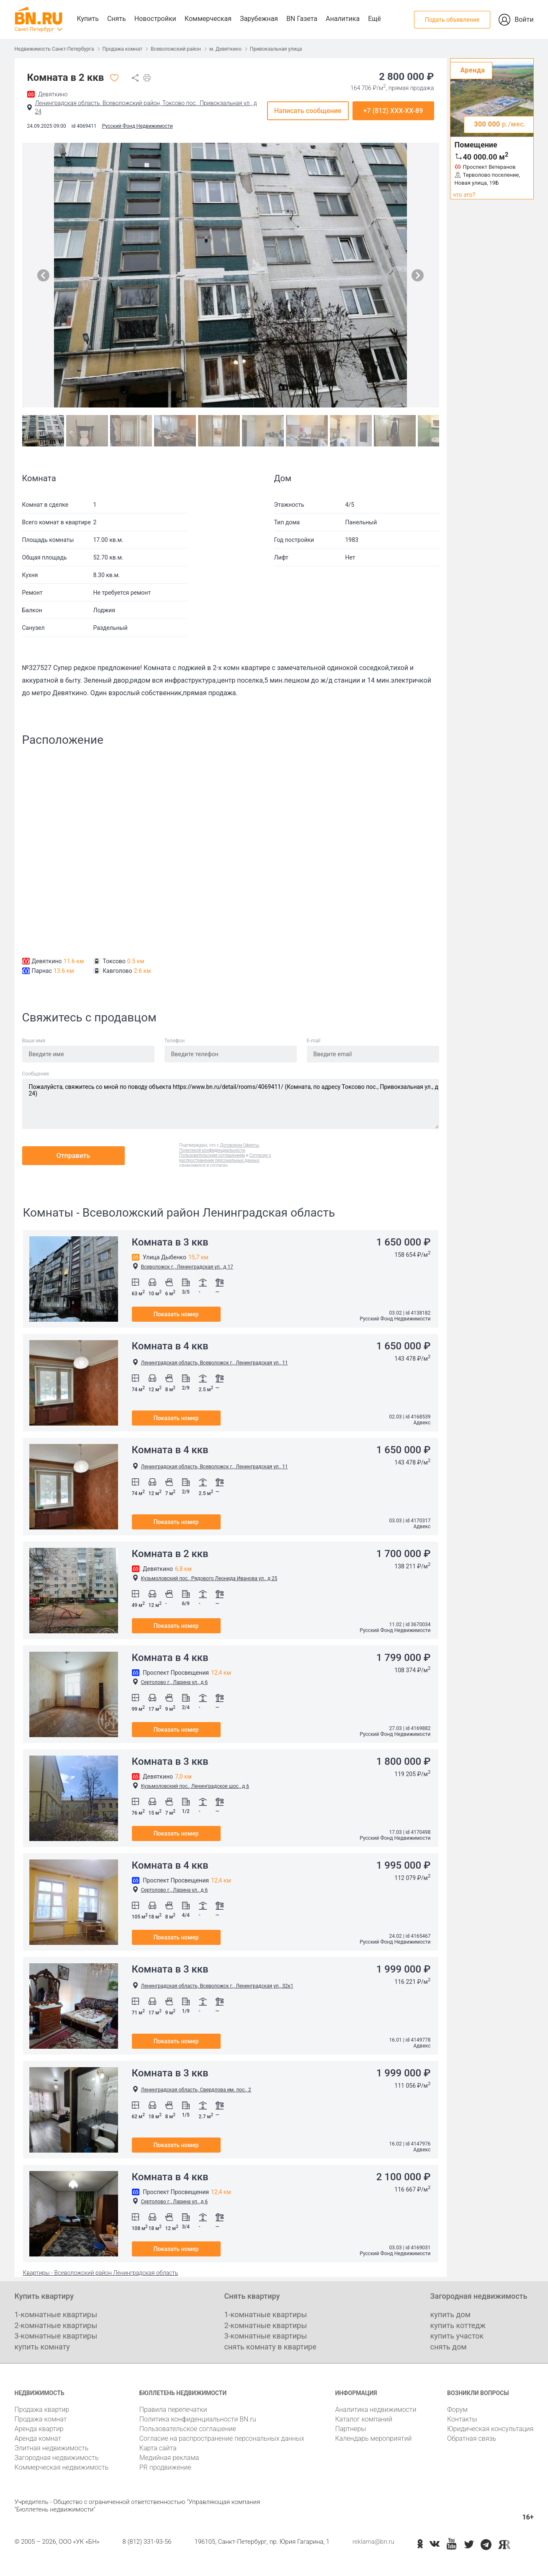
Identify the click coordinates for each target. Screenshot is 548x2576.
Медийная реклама (169, 2458)
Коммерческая (208, 19)
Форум (457, 2410)
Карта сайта (158, 2448)
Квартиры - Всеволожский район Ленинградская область (100, 2272)
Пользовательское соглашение (187, 2429)
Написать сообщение (308, 111)
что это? (464, 194)
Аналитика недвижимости (375, 2410)
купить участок (457, 2335)
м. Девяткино (225, 49)
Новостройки (155, 19)
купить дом (450, 2314)
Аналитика (343, 19)
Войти (524, 19)
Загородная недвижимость (57, 2458)
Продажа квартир (42, 2410)
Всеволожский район (176, 49)
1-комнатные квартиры (56, 2314)
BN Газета (301, 19)
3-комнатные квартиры (56, 2335)
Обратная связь (471, 2438)
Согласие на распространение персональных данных (221, 2438)
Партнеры (350, 2429)
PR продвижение (165, 2467)
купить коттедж (458, 2325)
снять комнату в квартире (270, 2346)
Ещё (374, 19)
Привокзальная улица (276, 49)
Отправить (73, 1156)
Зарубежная (259, 19)
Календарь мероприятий (373, 2438)
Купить (88, 19)
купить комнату (42, 2346)
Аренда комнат (38, 2438)
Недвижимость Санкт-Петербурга (54, 49)
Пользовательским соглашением (212, 1155)
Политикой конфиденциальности (212, 1150)
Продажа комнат (122, 49)
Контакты (462, 2419)
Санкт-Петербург (34, 29)
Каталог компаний (363, 2419)
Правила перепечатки (173, 2410)
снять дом (448, 2346)
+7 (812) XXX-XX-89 (393, 111)
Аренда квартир (39, 2429)
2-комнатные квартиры (56, 2325)
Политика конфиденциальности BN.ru (197, 2419)
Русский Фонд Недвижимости (137, 126)
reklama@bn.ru (373, 2541)
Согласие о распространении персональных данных (225, 1158)
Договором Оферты (239, 1145)
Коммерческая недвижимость (62, 2467)
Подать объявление (452, 19)
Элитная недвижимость (52, 2448)
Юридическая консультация (490, 2429)
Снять (116, 19)
